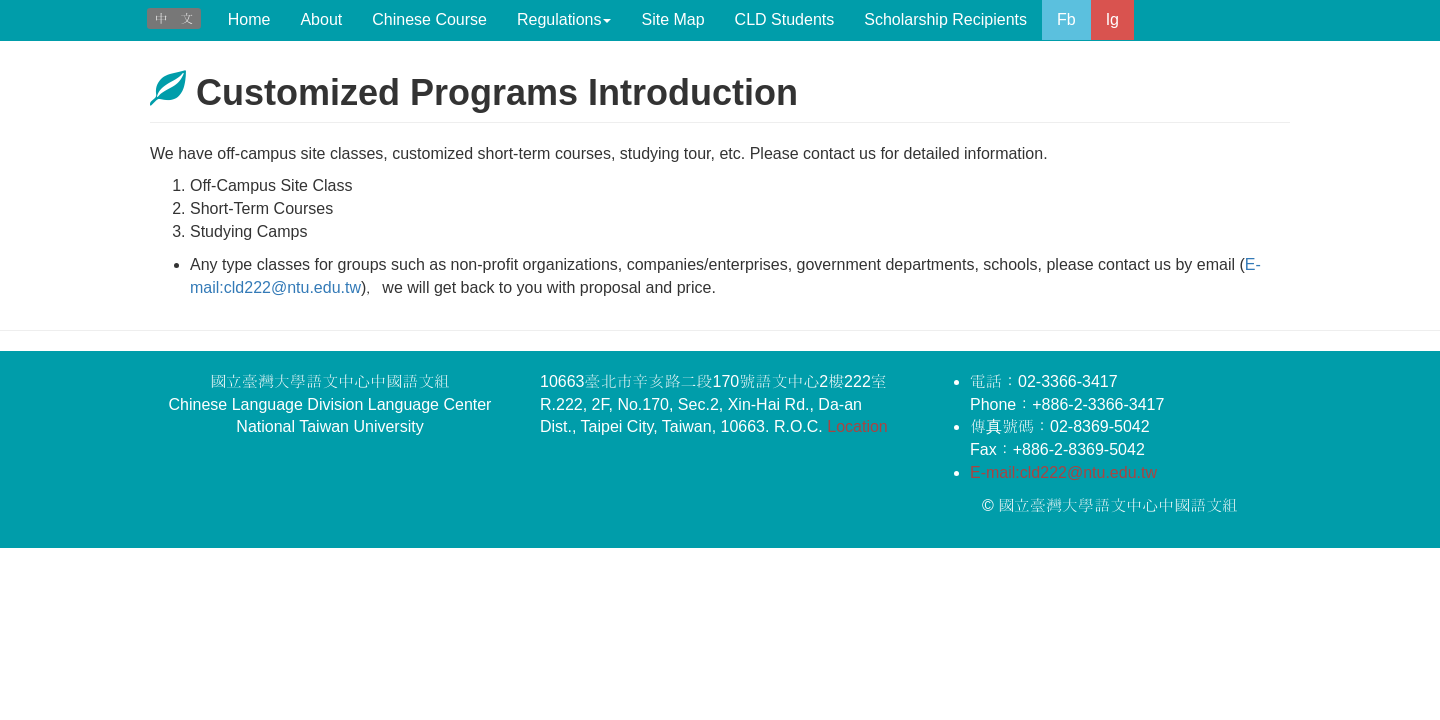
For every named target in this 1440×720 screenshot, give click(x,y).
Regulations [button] (564, 19)
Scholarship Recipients (945, 19)
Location (857, 426)
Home (249, 19)
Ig (1112, 19)
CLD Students (785, 19)
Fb (1066, 19)
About (321, 19)
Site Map (672, 19)
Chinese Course (429, 19)
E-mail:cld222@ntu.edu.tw (1063, 472)
